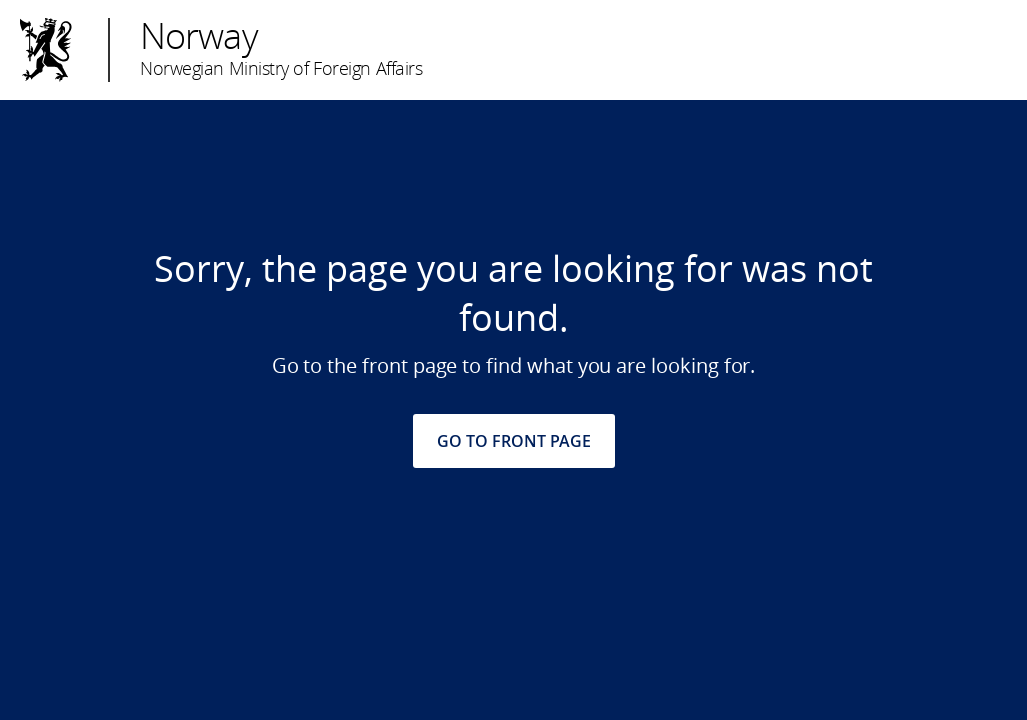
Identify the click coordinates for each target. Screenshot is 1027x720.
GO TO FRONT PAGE (514, 441)
